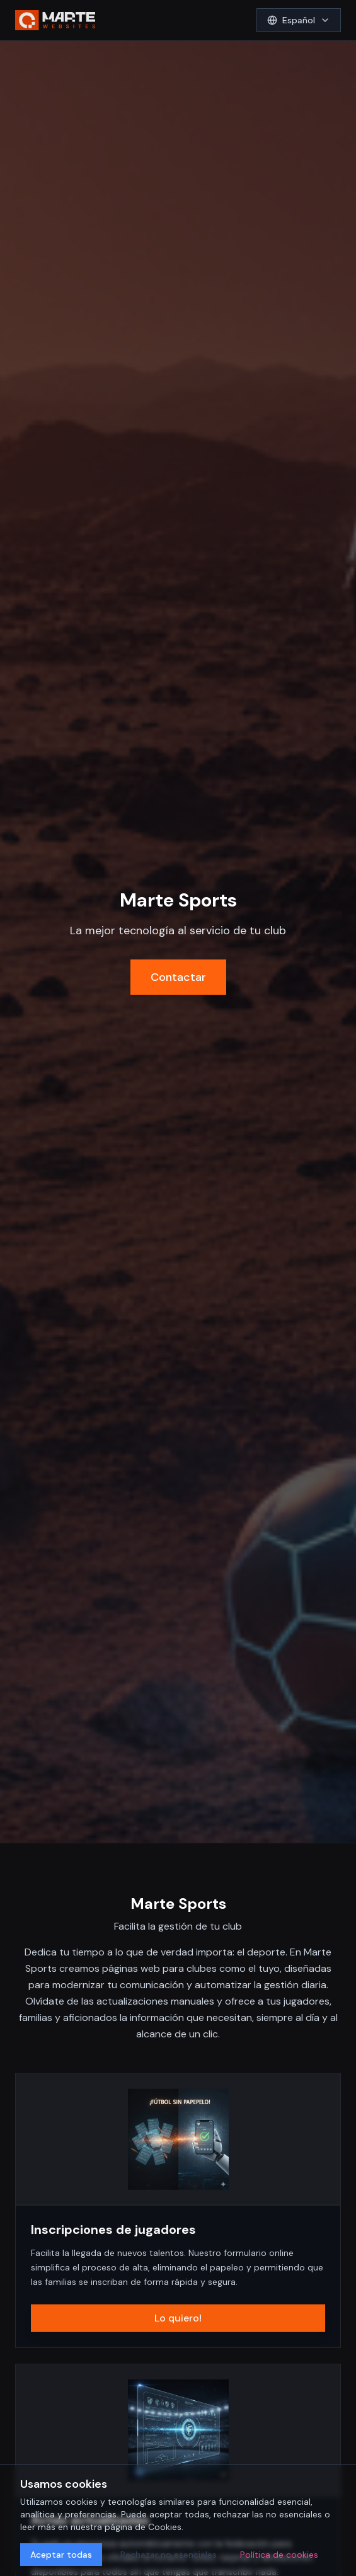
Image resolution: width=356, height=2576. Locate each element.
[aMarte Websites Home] (55, 20)
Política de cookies (279, 2554)
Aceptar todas (61, 2554)
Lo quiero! (178, 2319)
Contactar (178, 977)
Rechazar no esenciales (168, 2554)
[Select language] (298, 20)
